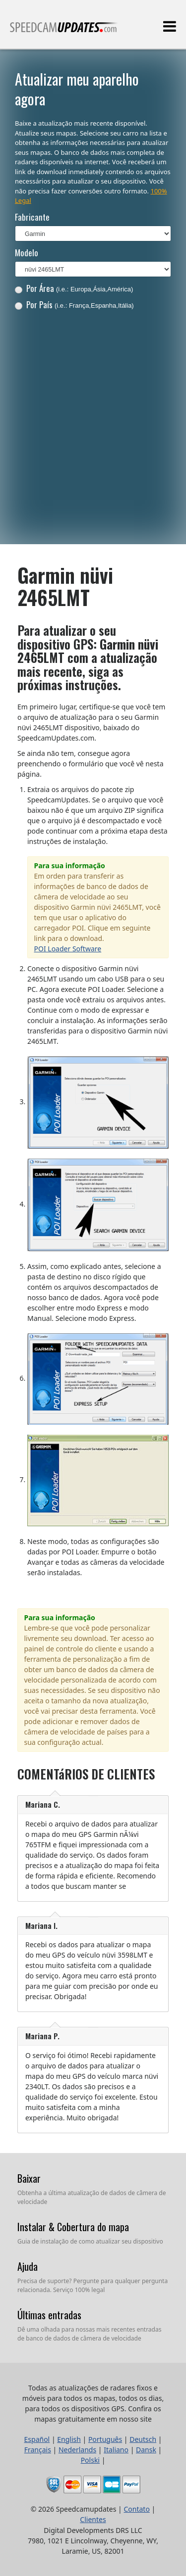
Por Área (74, 288)
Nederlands (77, 2449)
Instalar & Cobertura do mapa (73, 2226)
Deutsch (142, 2439)
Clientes (93, 2519)
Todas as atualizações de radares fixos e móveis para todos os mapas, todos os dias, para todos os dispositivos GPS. (64, 31)
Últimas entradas (49, 2314)
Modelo (26, 252)
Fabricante (32, 217)
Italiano (116, 2449)
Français (37, 2449)
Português (105, 2439)
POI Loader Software (68, 948)
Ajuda (27, 2266)
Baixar (29, 2178)
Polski (90, 2460)
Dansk (146, 2449)
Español (37, 2439)
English (69, 2439)
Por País (74, 304)
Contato (136, 2509)
